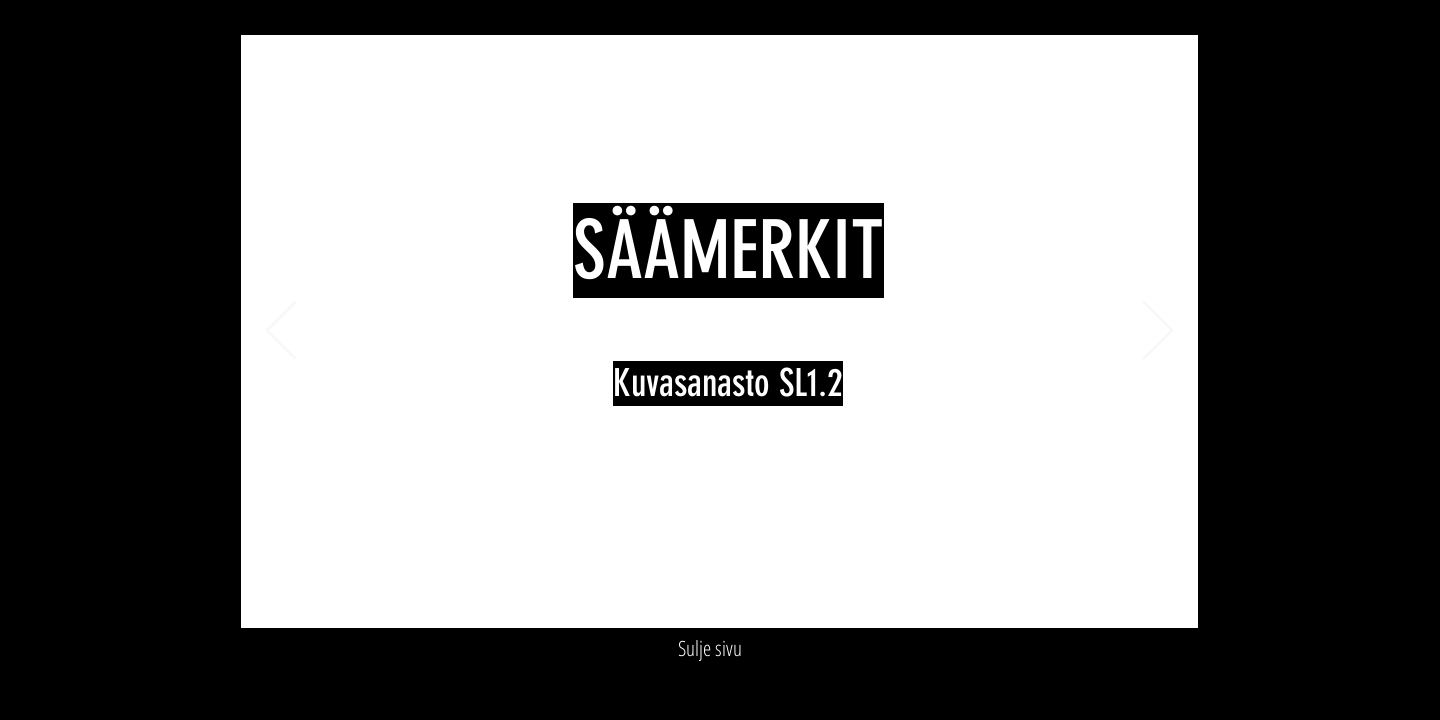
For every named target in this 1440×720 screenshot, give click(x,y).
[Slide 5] (731, 596)
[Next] (1158, 332)
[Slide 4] (708, 596)
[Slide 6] (754, 596)
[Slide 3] (685, 596)
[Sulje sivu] (710, 649)
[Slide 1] (639, 596)
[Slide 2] (662, 596)
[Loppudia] (800, 596)
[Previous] (281, 332)
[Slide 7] (777, 596)
